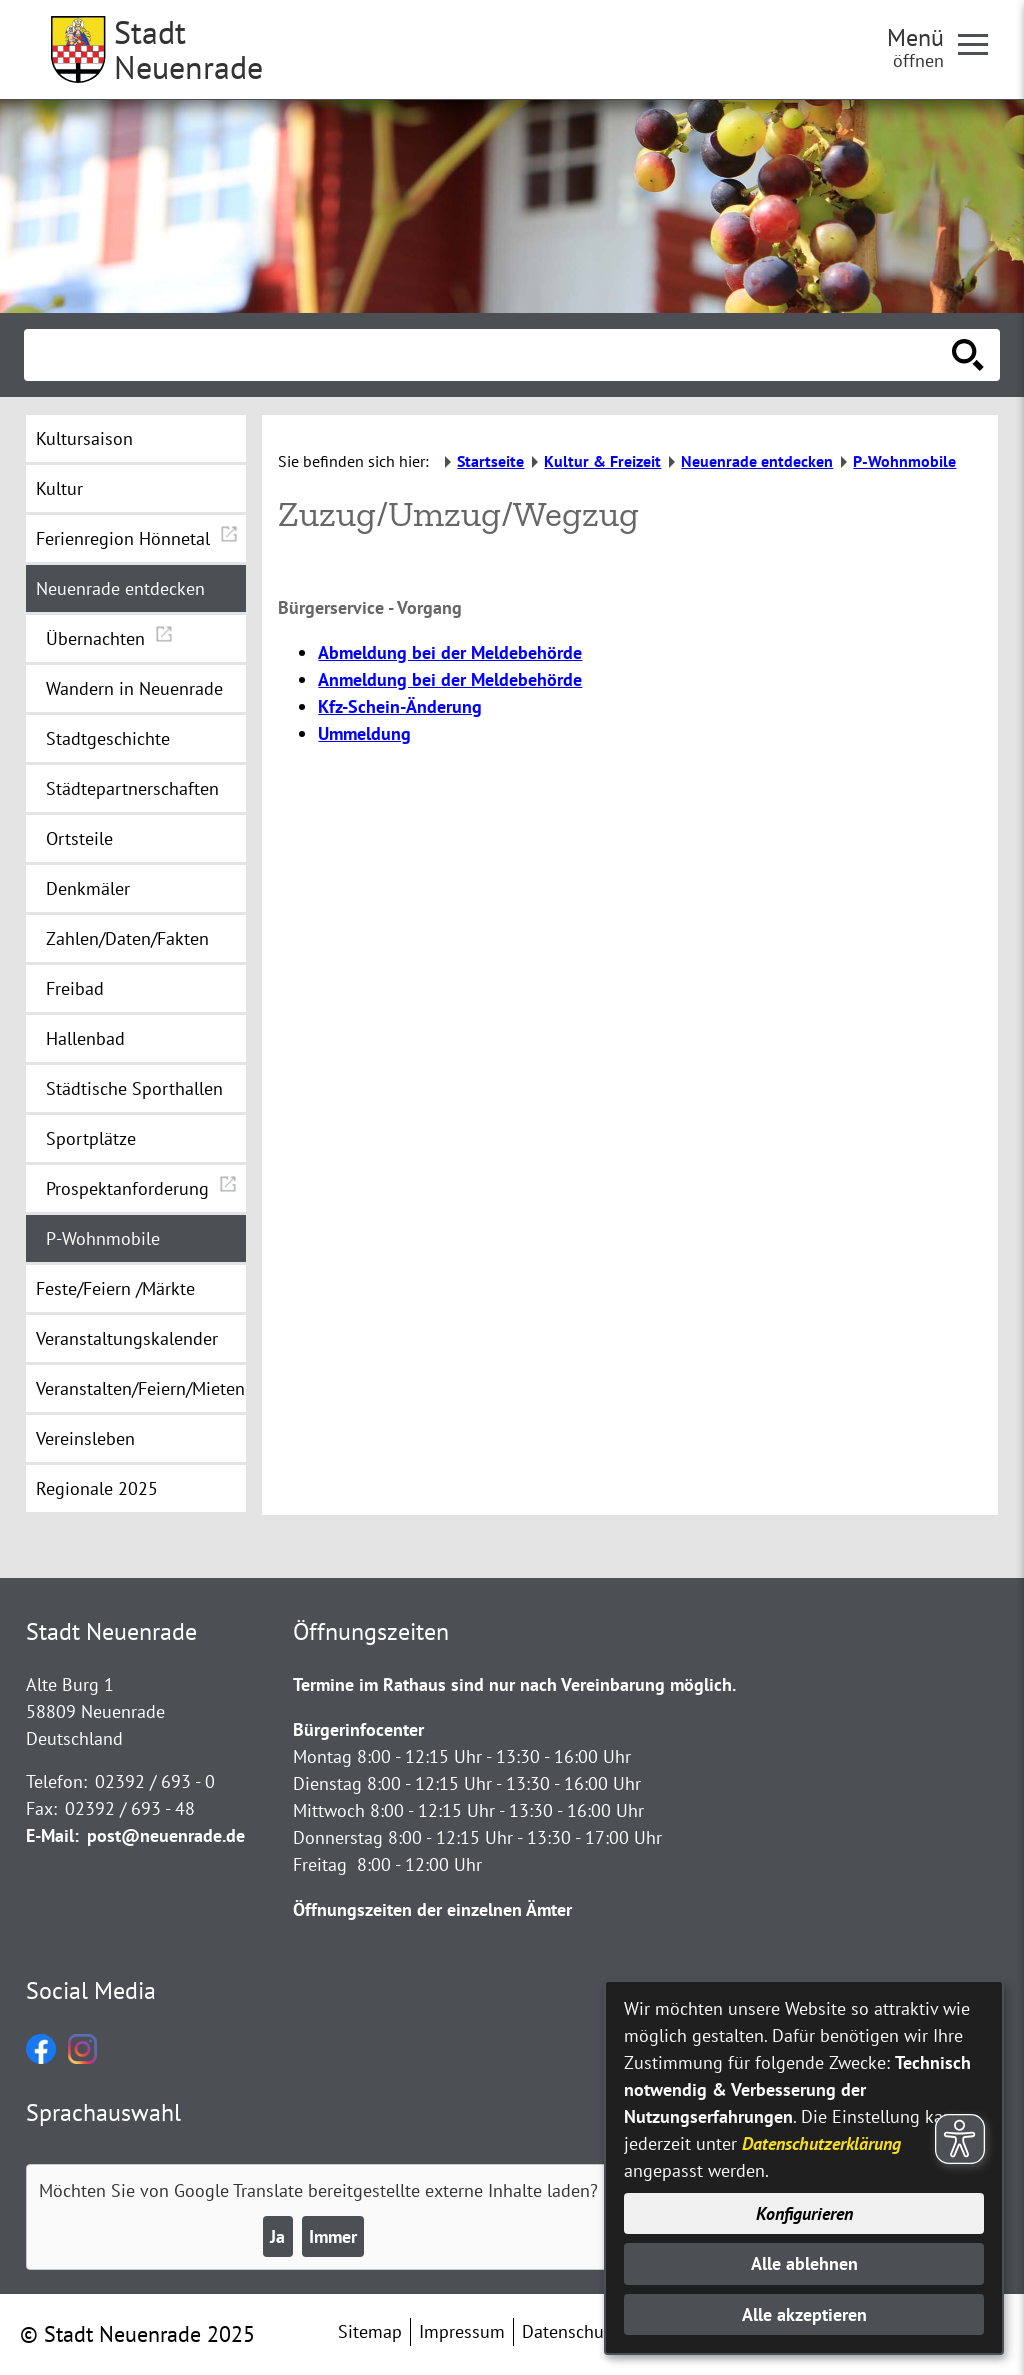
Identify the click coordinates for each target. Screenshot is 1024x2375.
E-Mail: (52, 1835)
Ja (277, 2236)
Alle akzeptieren (804, 2314)
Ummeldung (364, 733)
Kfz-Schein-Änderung (400, 706)
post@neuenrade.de (166, 1835)
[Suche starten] (968, 355)
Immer (333, 2236)
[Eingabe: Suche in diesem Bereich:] (490, 355)
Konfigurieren (804, 2213)
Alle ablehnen (804, 2263)
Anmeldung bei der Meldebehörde (450, 679)
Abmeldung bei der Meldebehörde (450, 652)
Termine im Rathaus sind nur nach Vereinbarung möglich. (514, 1684)
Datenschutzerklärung (821, 2143)
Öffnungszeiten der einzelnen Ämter (432, 1909)
